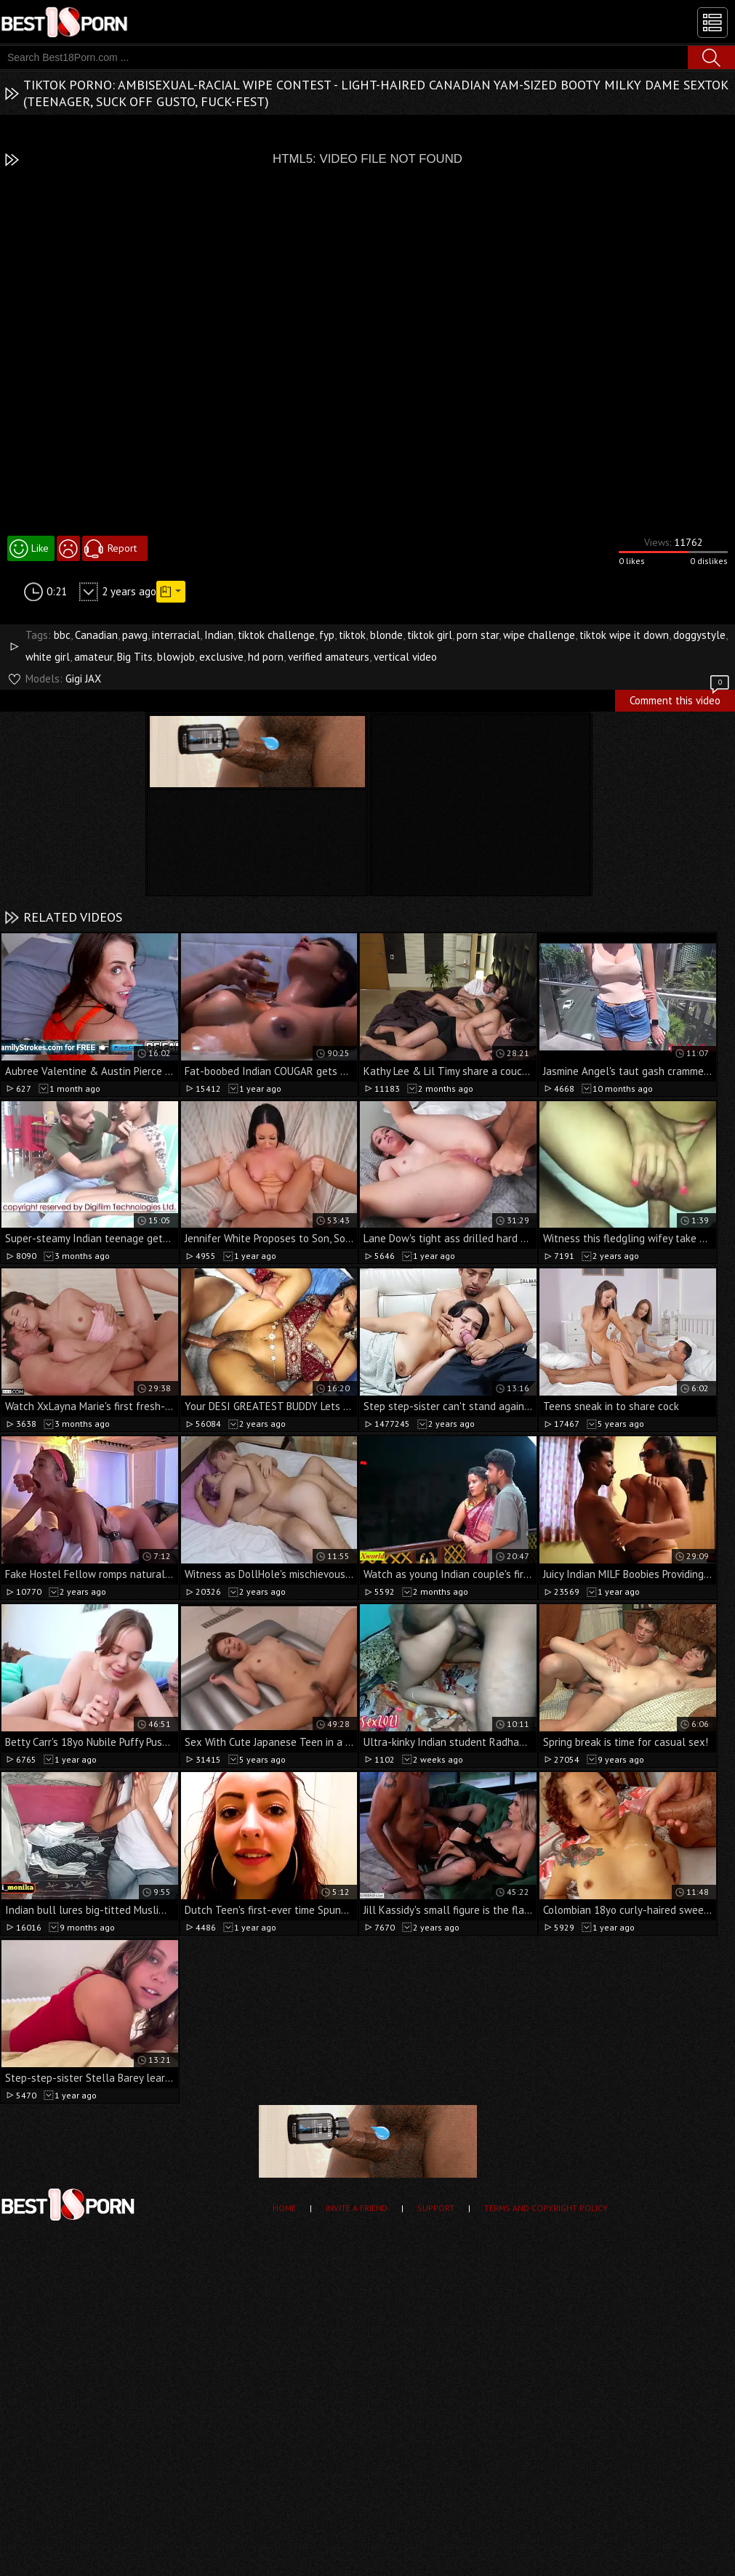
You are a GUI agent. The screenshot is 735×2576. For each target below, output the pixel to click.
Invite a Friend (356, 2207)
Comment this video (680, 698)
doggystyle (699, 635)
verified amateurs (328, 657)
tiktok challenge (276, 635)
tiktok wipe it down (624, 635)
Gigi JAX (83, 678)
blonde (386, 635)
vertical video (405, 657)
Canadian (96, 635)
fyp (326, 635)
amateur (93, 657)
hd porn (266, 657)
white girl (47, 657)
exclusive (221, 657)
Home (284, 2207)
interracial (176, 635)
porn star (478, 635)
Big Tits (135, 657)
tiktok (352, 635)
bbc (62, 635)
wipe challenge (539, 635)
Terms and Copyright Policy (546, 2207)
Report (122, 548)
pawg (135, 635)
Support (435, 2207)
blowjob (176, 657)
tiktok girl (429, 635)
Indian (218, 635)
